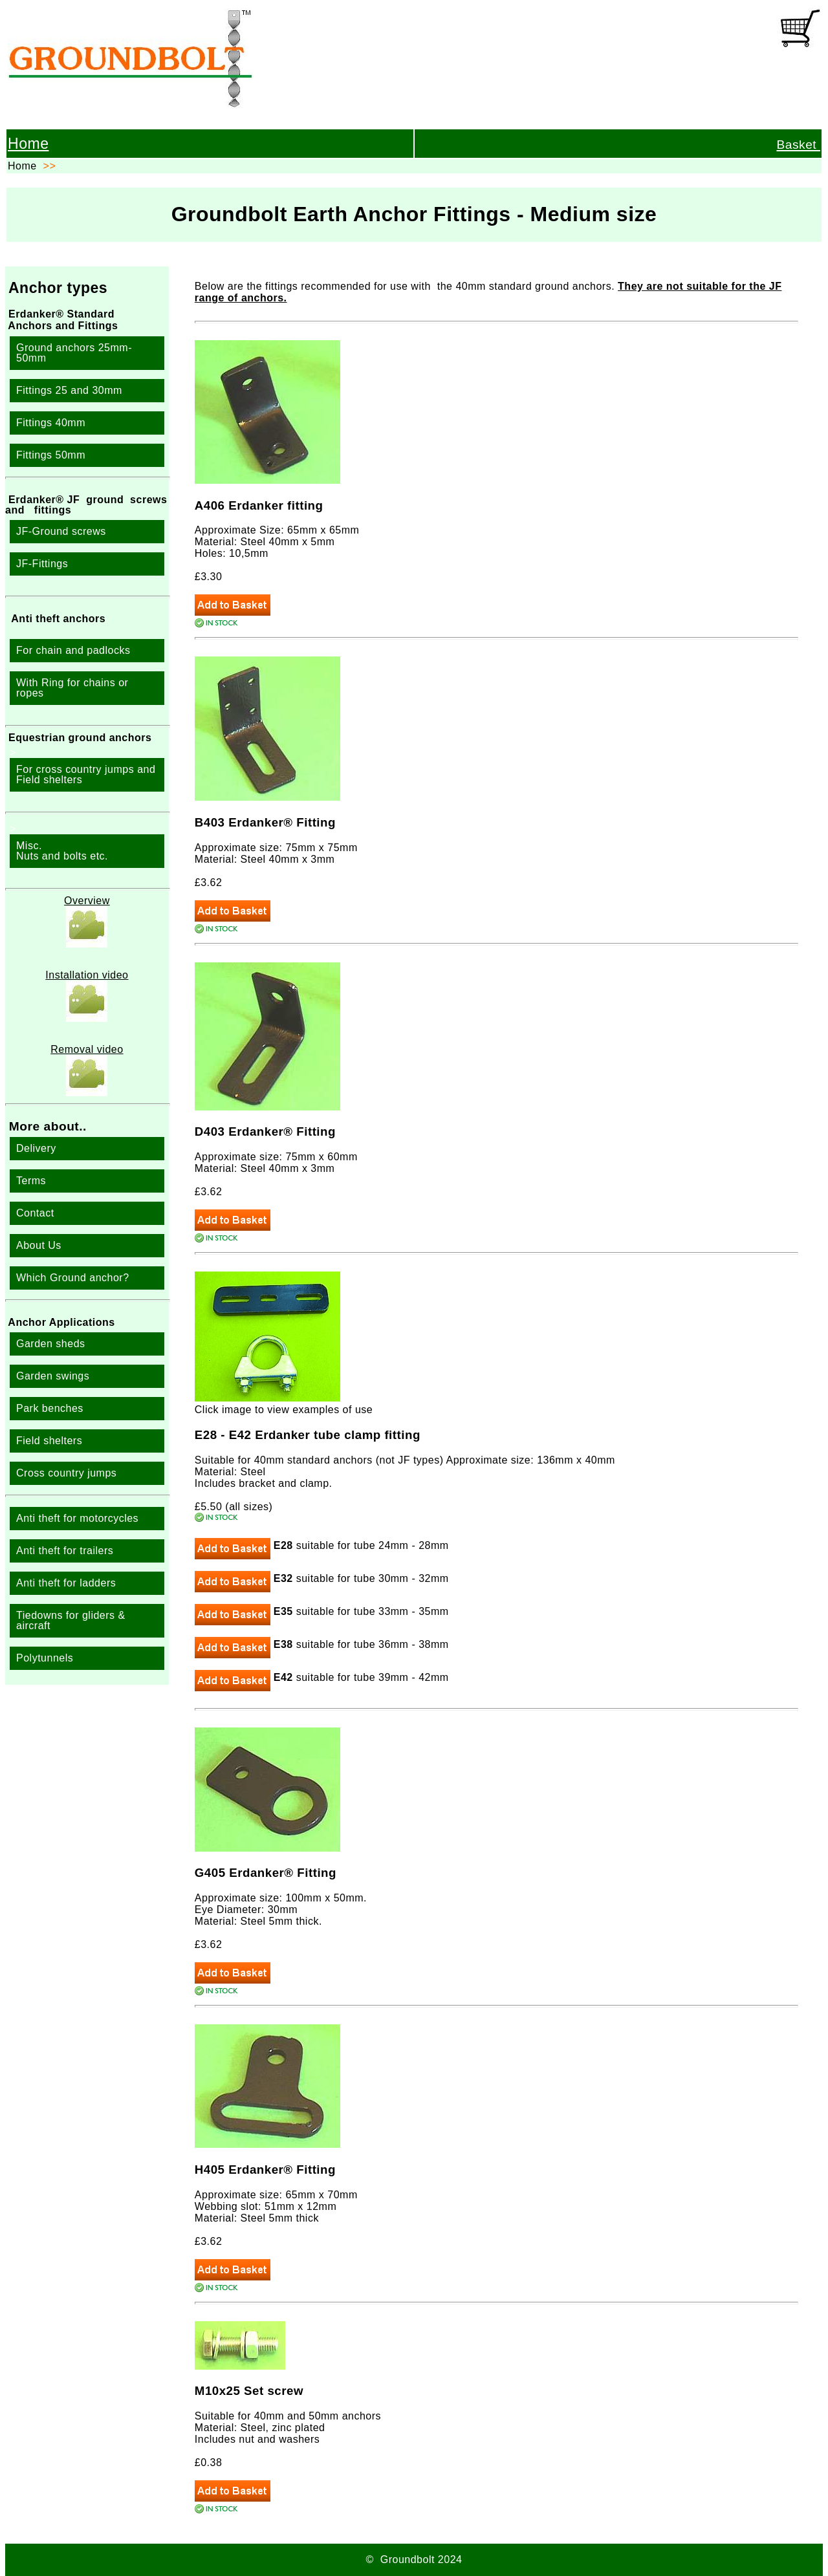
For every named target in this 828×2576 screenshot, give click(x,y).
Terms (31, 1180)
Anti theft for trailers (64, 1550)
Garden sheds (50, 1343)
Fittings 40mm (50, 422)
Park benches (49, 1408)
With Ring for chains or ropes (72, 687)
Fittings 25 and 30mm (69, 390)
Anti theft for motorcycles (77, 1518)
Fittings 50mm (50, 454)
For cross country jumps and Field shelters (85, 774)
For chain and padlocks (73, 650)
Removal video (86, 1049)
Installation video (86, 974)
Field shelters (49, 1440)
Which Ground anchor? (72, 1277)
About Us (38, 1245)
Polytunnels (44, 1657)
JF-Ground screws (61, 531)
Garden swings (52, 1375)
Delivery (36, 1148)
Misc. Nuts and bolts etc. (62, 850)
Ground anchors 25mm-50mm (74, 352)
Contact (35, 1212)
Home (28, 143)
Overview (87, 900)
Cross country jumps (66, 1472)
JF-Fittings (42, 563)
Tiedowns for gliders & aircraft (70, 1620)
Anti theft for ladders (66, 1582)
